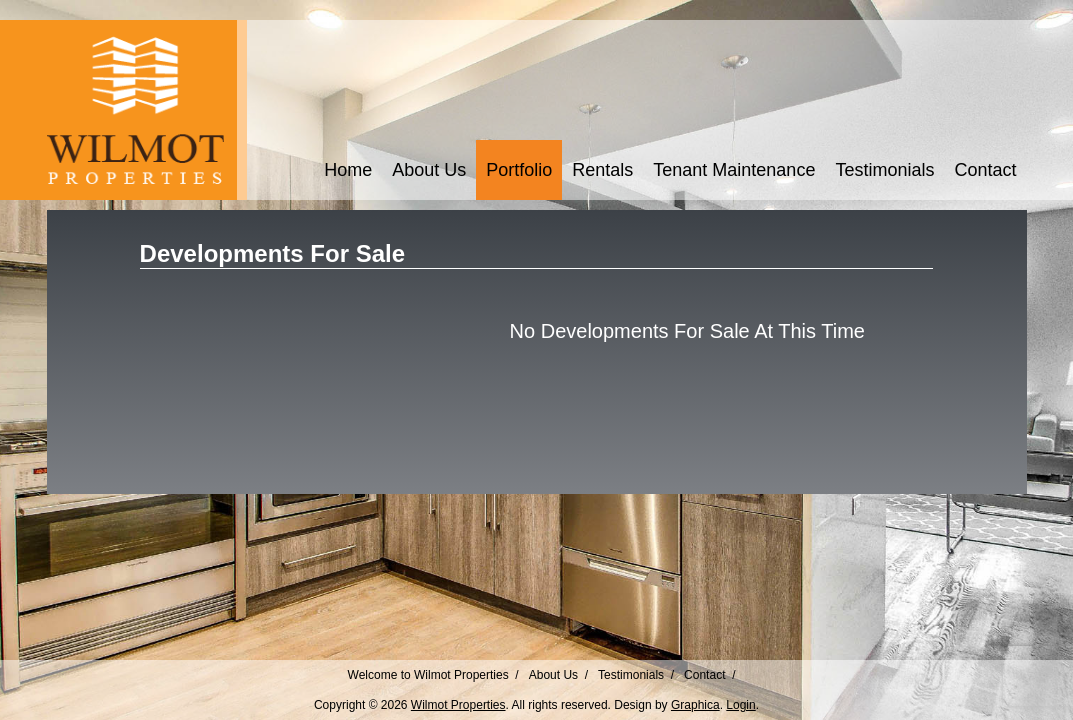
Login (740, 705)
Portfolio (519, 170)
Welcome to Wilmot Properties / (433, 675)
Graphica (695, 705)
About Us (429, 170)
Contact (985, 170)
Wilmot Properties (458, 705)
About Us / (558, 675)
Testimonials (884, 170)
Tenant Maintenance (734, 170)
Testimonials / (636, 675)
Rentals (602, 170)
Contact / (709, 675)
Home (348, 170)
